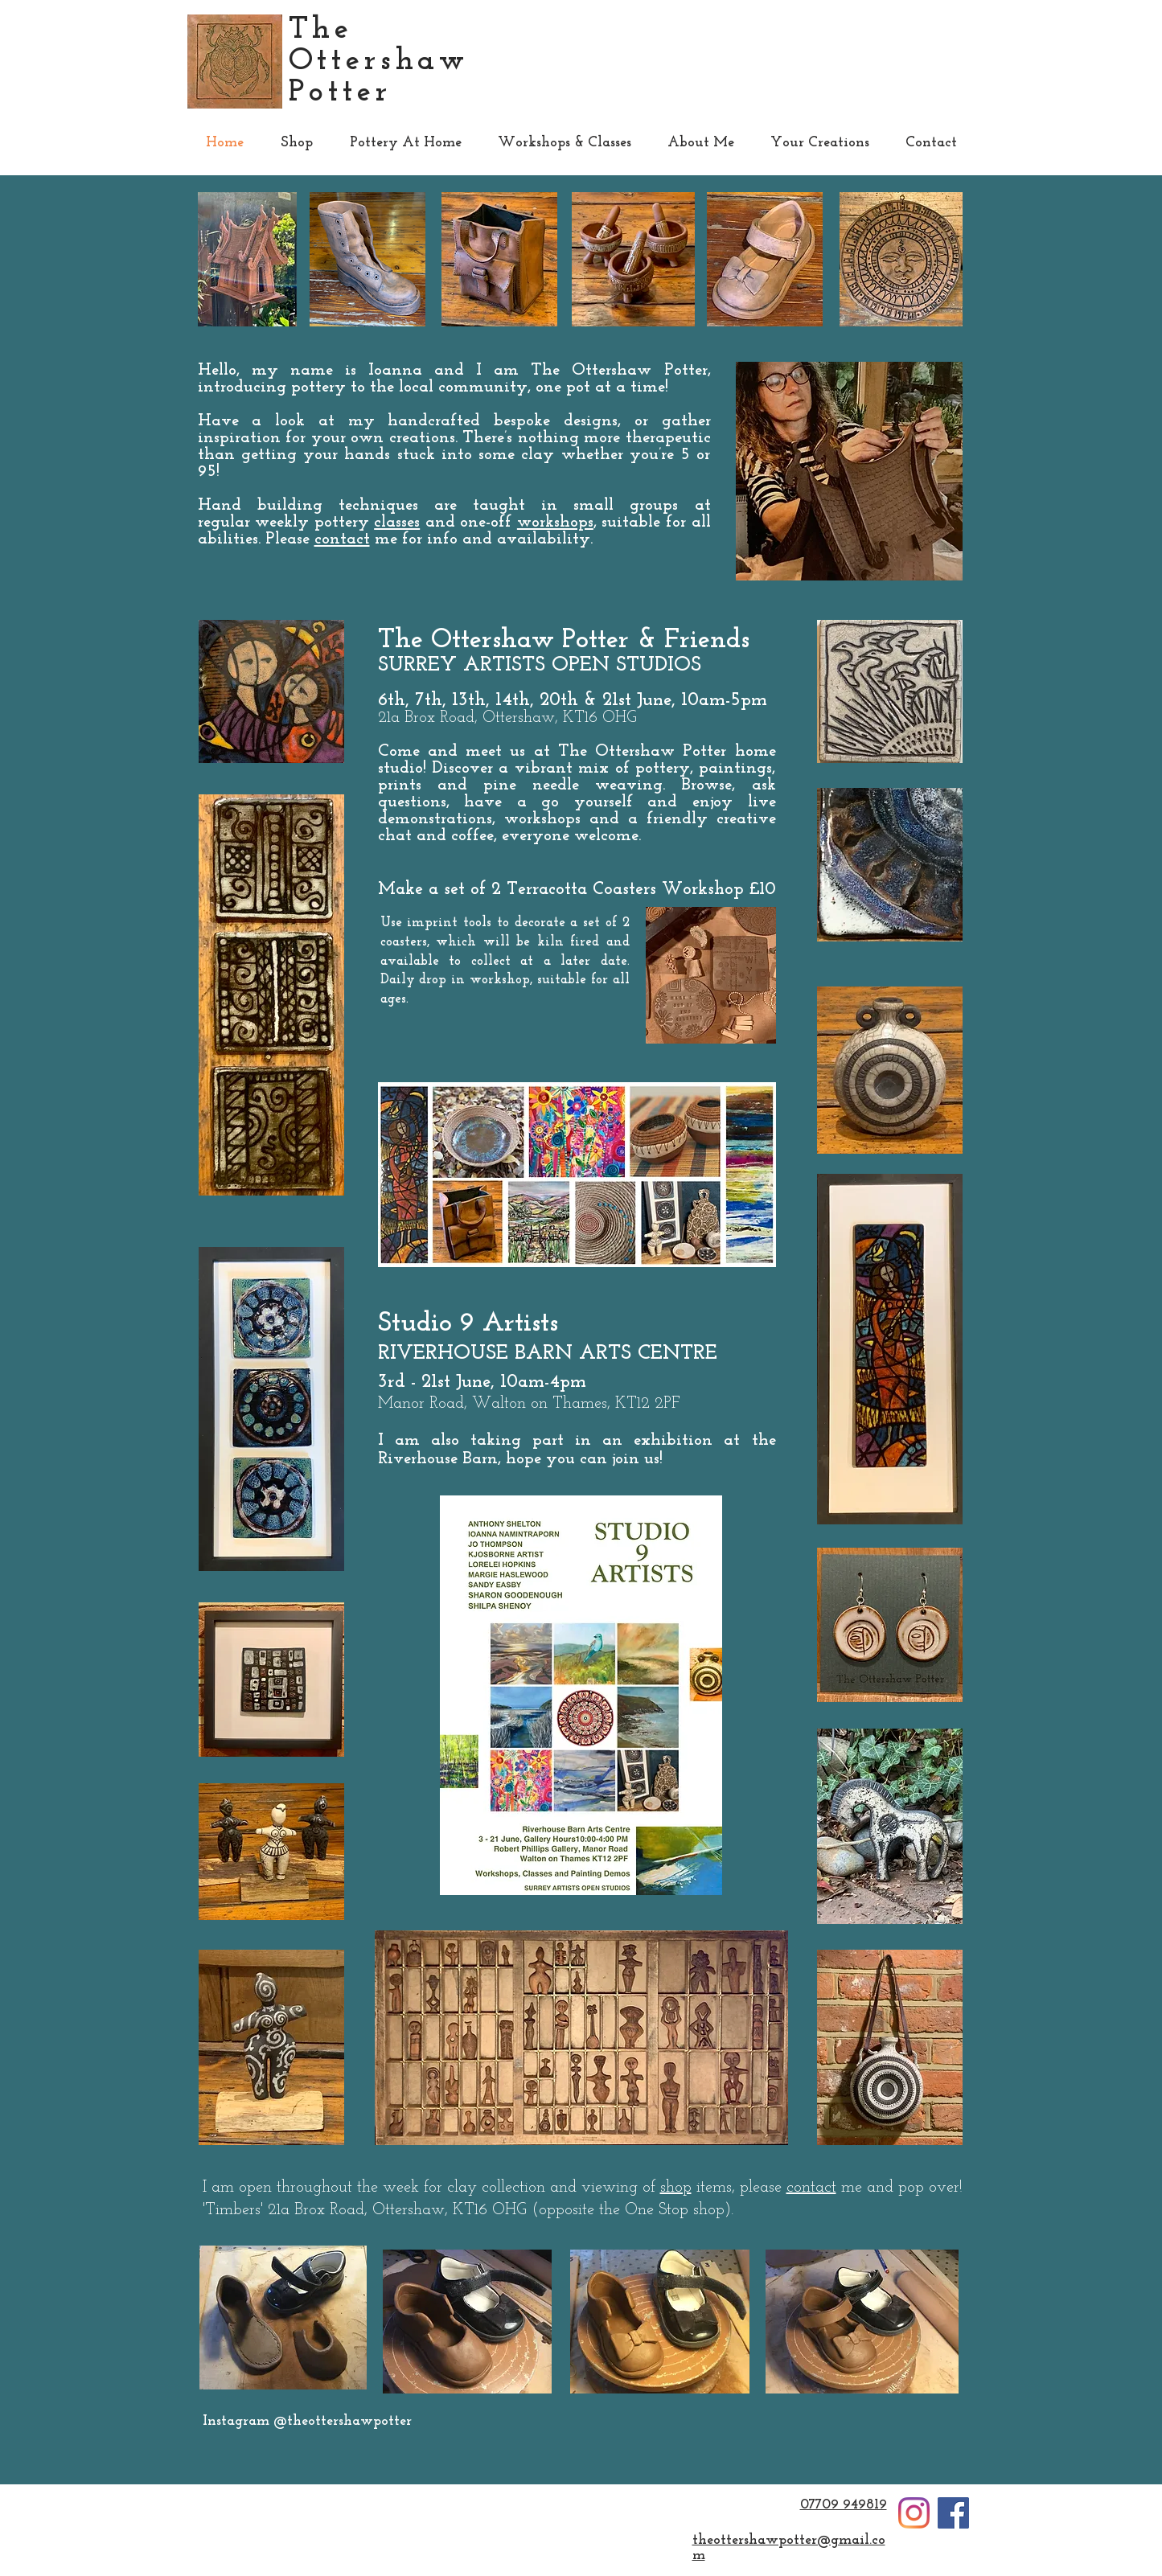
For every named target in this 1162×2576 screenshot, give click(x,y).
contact (342, 539)
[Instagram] (914, 2513)
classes (397, 522)
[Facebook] (953, 2513)
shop (676, 2188)
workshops (555, 522)
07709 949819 (843, 2504)
